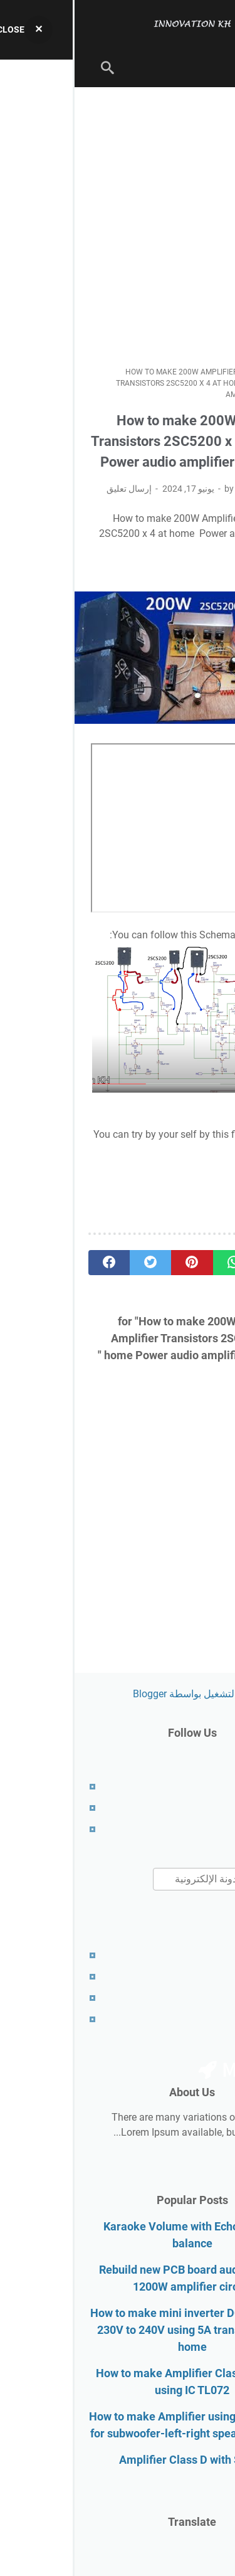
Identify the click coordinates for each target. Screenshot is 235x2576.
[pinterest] (117, 1262)
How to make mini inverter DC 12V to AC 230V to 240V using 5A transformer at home (118, 2329)
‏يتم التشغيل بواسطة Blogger (117, 1694)
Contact (204, 1829)
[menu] (206, 68)
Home (208, 1787)
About (208, 1808)
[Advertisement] (117, 226)
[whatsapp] (159, 1262)
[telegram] (200, 1262)
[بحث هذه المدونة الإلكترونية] (149, 1879)
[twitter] (76, 1262)
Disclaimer (197, 1977)
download (194, 1134)
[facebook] (34, 1262)
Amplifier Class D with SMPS (117, 2459)
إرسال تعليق (54, 489)
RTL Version (194, 2019)
